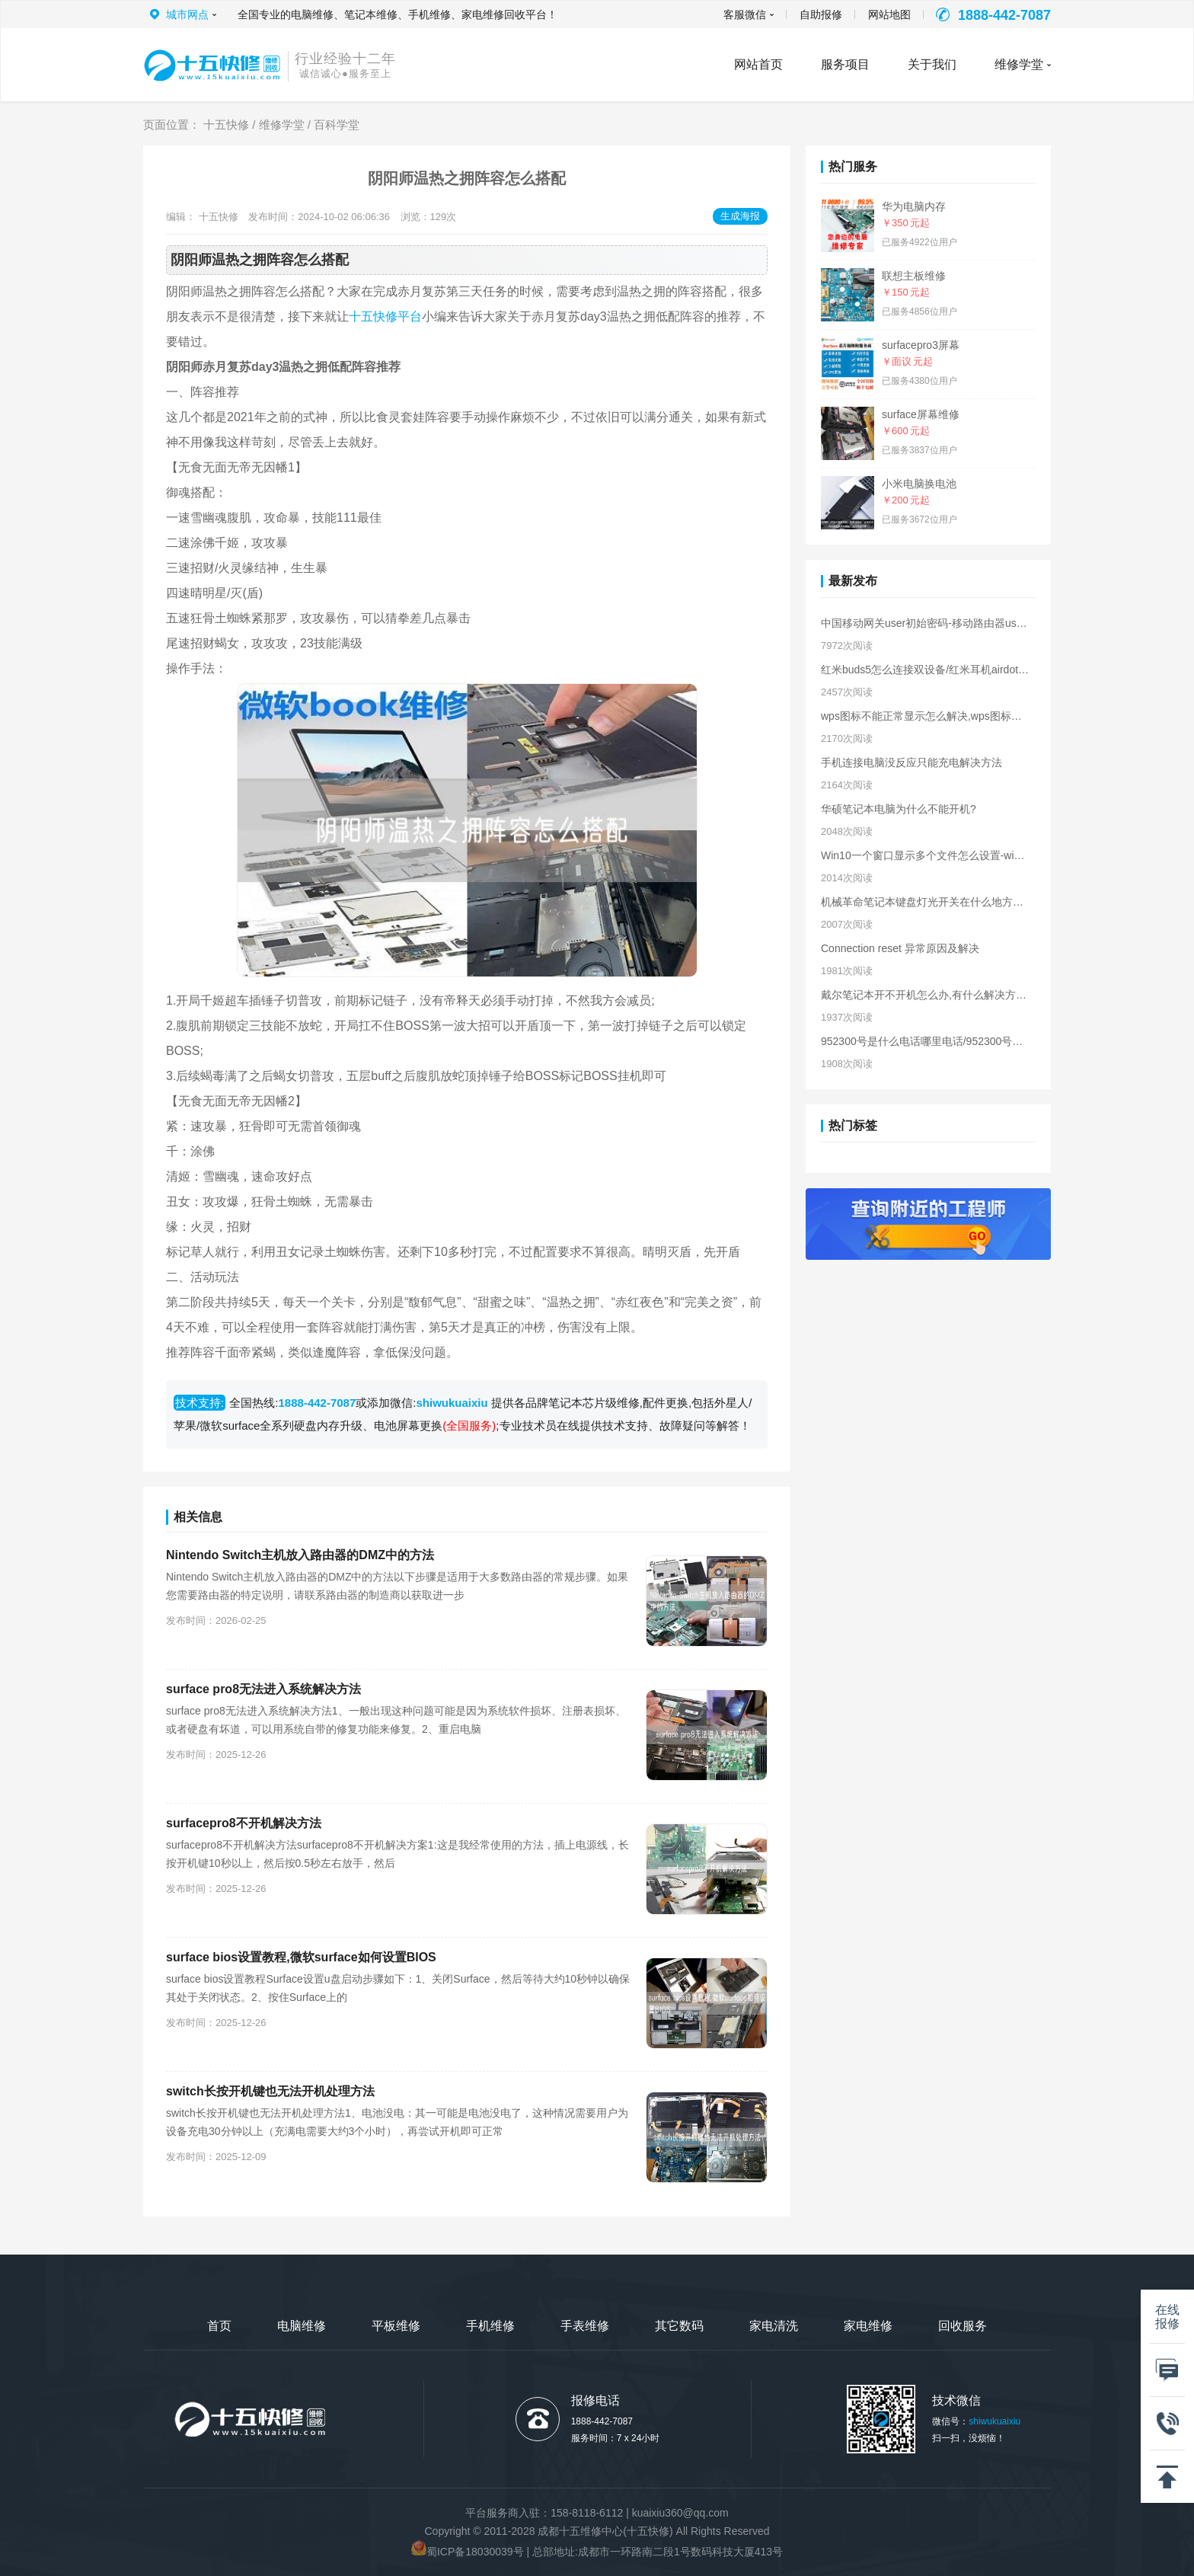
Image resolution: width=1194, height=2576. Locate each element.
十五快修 (226, 124)
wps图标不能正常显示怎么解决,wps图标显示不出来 (925, 716)
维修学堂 (1018, 64)
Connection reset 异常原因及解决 (900, 948)
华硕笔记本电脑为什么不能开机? (898, 809)
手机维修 (490, 2325)
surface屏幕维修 (920, 414)
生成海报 (740, 216)
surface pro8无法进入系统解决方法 (263, 1689)
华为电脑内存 (914, 206)
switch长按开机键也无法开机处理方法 (270, 2091)
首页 (219, 2325)
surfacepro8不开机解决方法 (243, 1823)
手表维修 (584, 2325)
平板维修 (396, 2325)
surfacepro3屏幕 (920, 345)
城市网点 (187, 14)
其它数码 (679, 2325)
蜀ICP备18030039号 (475, 2552)
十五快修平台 (385, 316)
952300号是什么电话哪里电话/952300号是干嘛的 (925, 1041)
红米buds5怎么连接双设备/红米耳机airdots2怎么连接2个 (925, 669)
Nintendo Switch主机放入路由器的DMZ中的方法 (300, 1554)
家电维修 (868, 2325)
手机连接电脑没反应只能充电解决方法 (911, 762)
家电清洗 (773, 2325)
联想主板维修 (914, 276)
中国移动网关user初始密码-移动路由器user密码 (925, 623)
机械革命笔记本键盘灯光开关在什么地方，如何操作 (925, 902)
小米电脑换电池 (919, 484)
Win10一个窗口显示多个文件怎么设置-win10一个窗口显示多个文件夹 (925, 855)
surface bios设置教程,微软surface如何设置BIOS (301, 1957)
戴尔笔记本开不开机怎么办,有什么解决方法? (925, 995)
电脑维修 (301, 2325)
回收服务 (962, 2325)
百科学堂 (336, 124)
